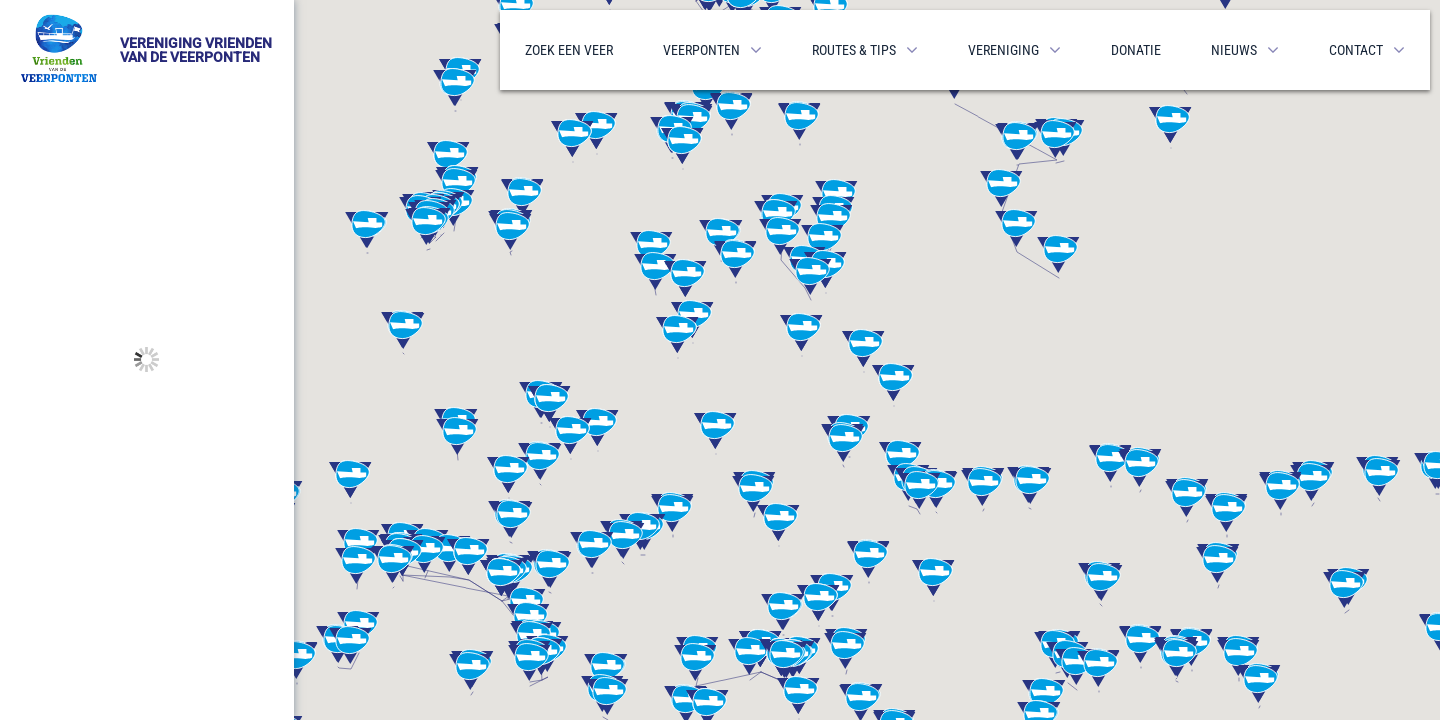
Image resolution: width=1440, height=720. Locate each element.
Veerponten (701, 50)
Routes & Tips (854, 50)
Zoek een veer (569, 50)
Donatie (1136, 50)
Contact (1356, 50)
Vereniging (1003, 50)
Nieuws (1234, 50)
